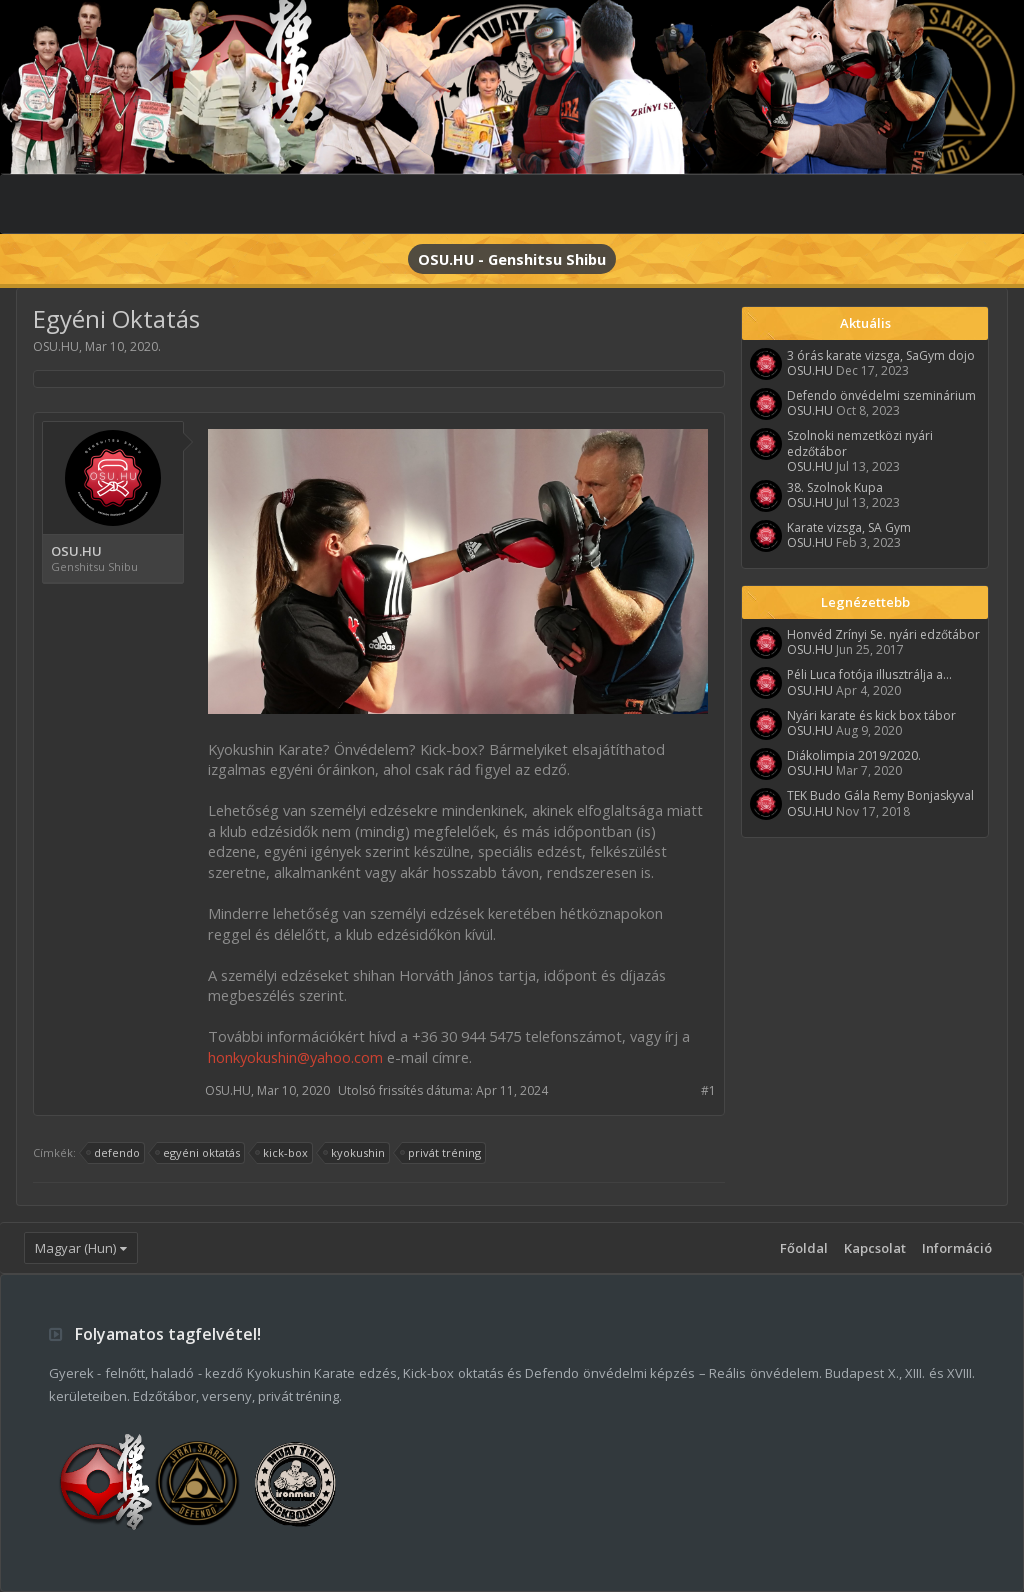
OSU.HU (56, 346)
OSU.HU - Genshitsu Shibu (512, 259)
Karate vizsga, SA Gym (849, 527)
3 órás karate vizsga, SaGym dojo (881, 355)
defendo (114, 1153)
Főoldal (804, 1248)
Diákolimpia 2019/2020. (854, 755)
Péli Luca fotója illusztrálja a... (869, 674)
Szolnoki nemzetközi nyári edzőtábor (860, 443)
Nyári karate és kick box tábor (871, 715)
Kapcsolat (875, 1248)
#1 (708, 1090)
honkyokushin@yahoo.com (295, 1057)
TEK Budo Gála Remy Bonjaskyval (880, 795)
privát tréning (441, 1153)
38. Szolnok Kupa (835, 487)
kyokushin (355, 1153)
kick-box (282, 1153)
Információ (957, 1248)
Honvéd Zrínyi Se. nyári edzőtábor (883, 634)
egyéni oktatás (198, 1153)
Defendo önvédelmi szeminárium (881, 395)
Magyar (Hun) (75, 1248)
